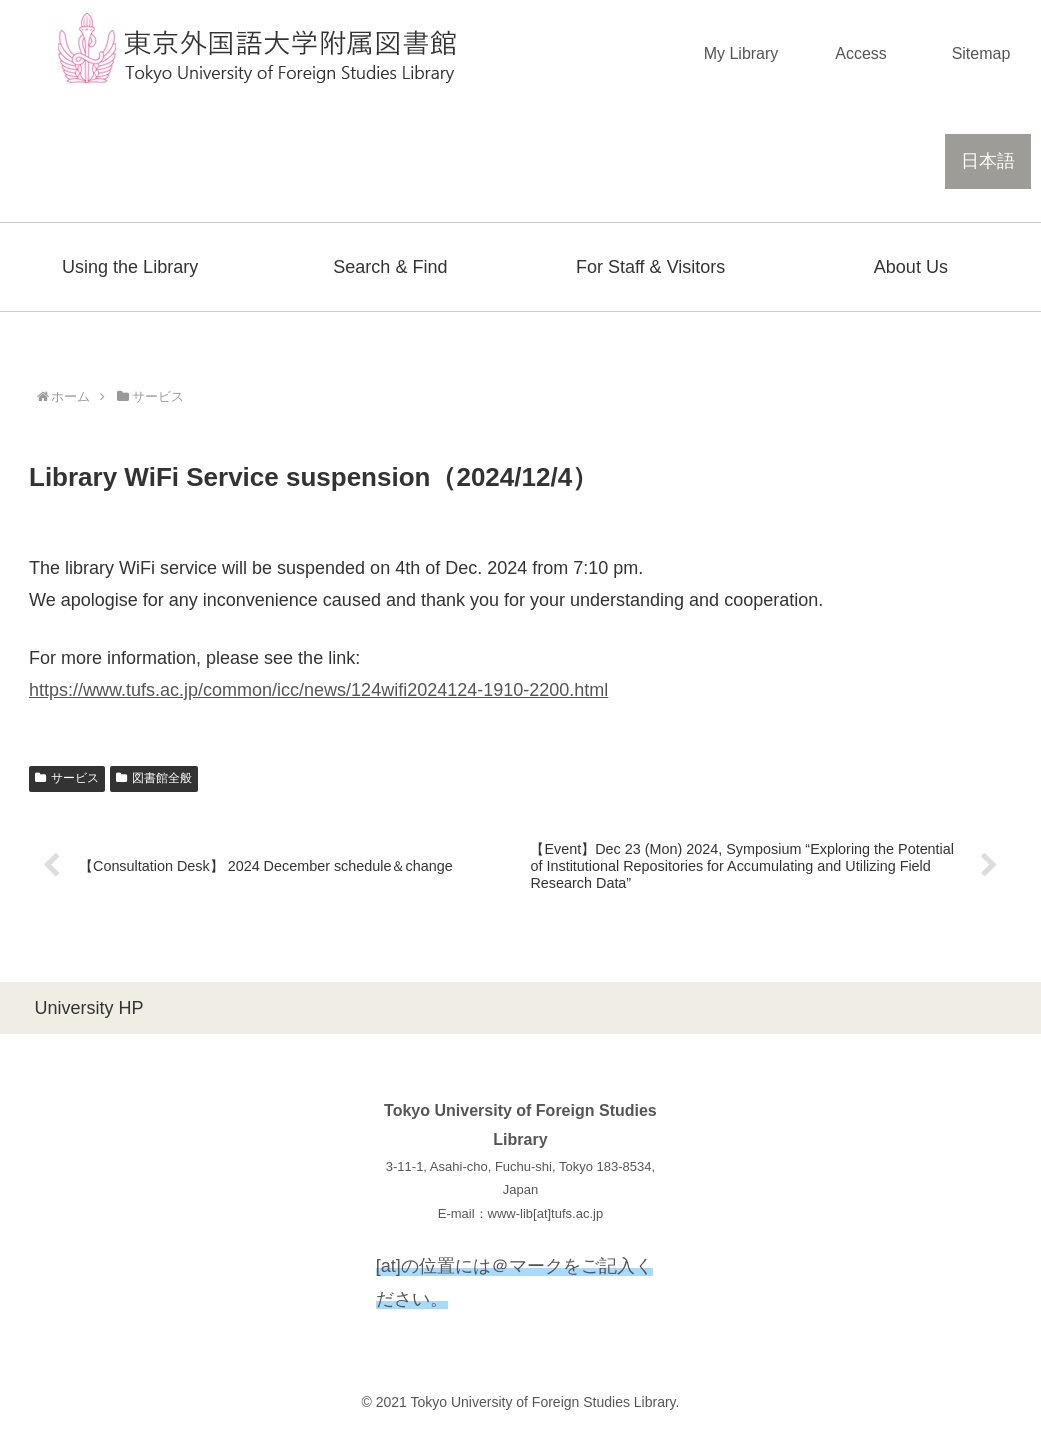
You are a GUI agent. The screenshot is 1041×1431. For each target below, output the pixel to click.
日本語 (988, 161)
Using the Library (130, 267)
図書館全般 (154, 778)
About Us (911, 267)
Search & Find (390, 267)
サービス (67, 778)
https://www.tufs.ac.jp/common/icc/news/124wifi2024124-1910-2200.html (318, 690)
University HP (88, 1008)
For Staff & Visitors (650, 267)
